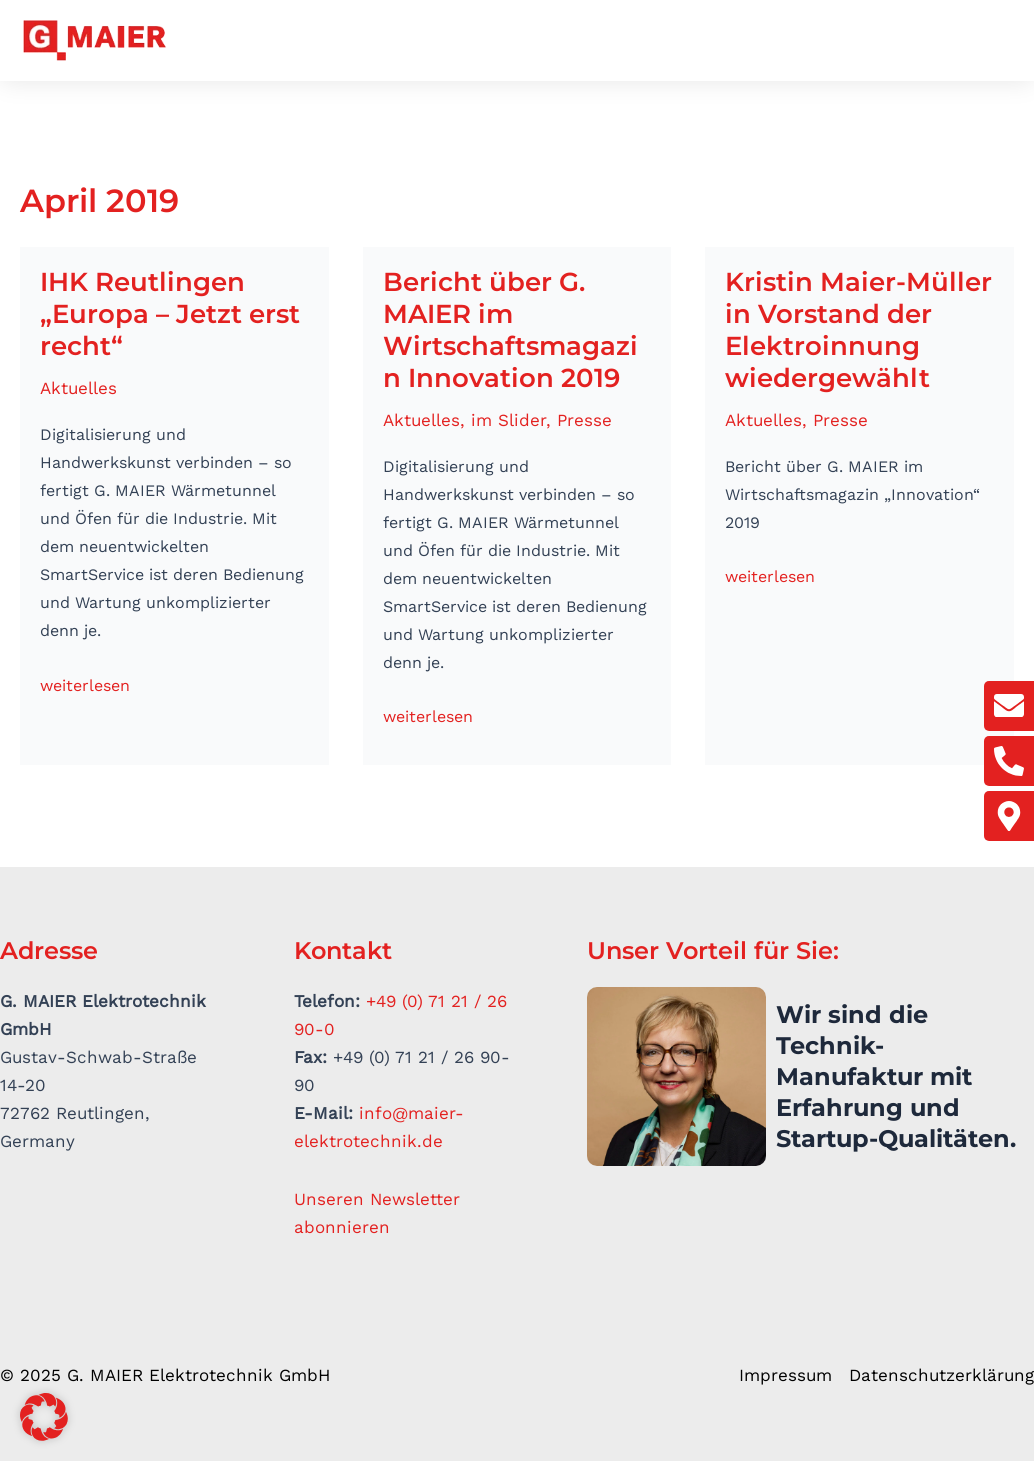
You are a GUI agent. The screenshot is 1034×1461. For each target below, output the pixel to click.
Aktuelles (923, 41)
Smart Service (806, 41)
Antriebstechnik (488, 41)
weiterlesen (85, 683)
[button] (1003, 43)
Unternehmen (319, 41)
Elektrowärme (657, 41)
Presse (584, 420)
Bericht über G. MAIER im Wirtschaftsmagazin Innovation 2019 (510, 330)
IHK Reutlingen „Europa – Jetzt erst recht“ (170, 314)
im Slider (508, 420)
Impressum (785, 1375)
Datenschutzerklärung (941, 1375)
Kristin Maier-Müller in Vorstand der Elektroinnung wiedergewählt (858, 330)
